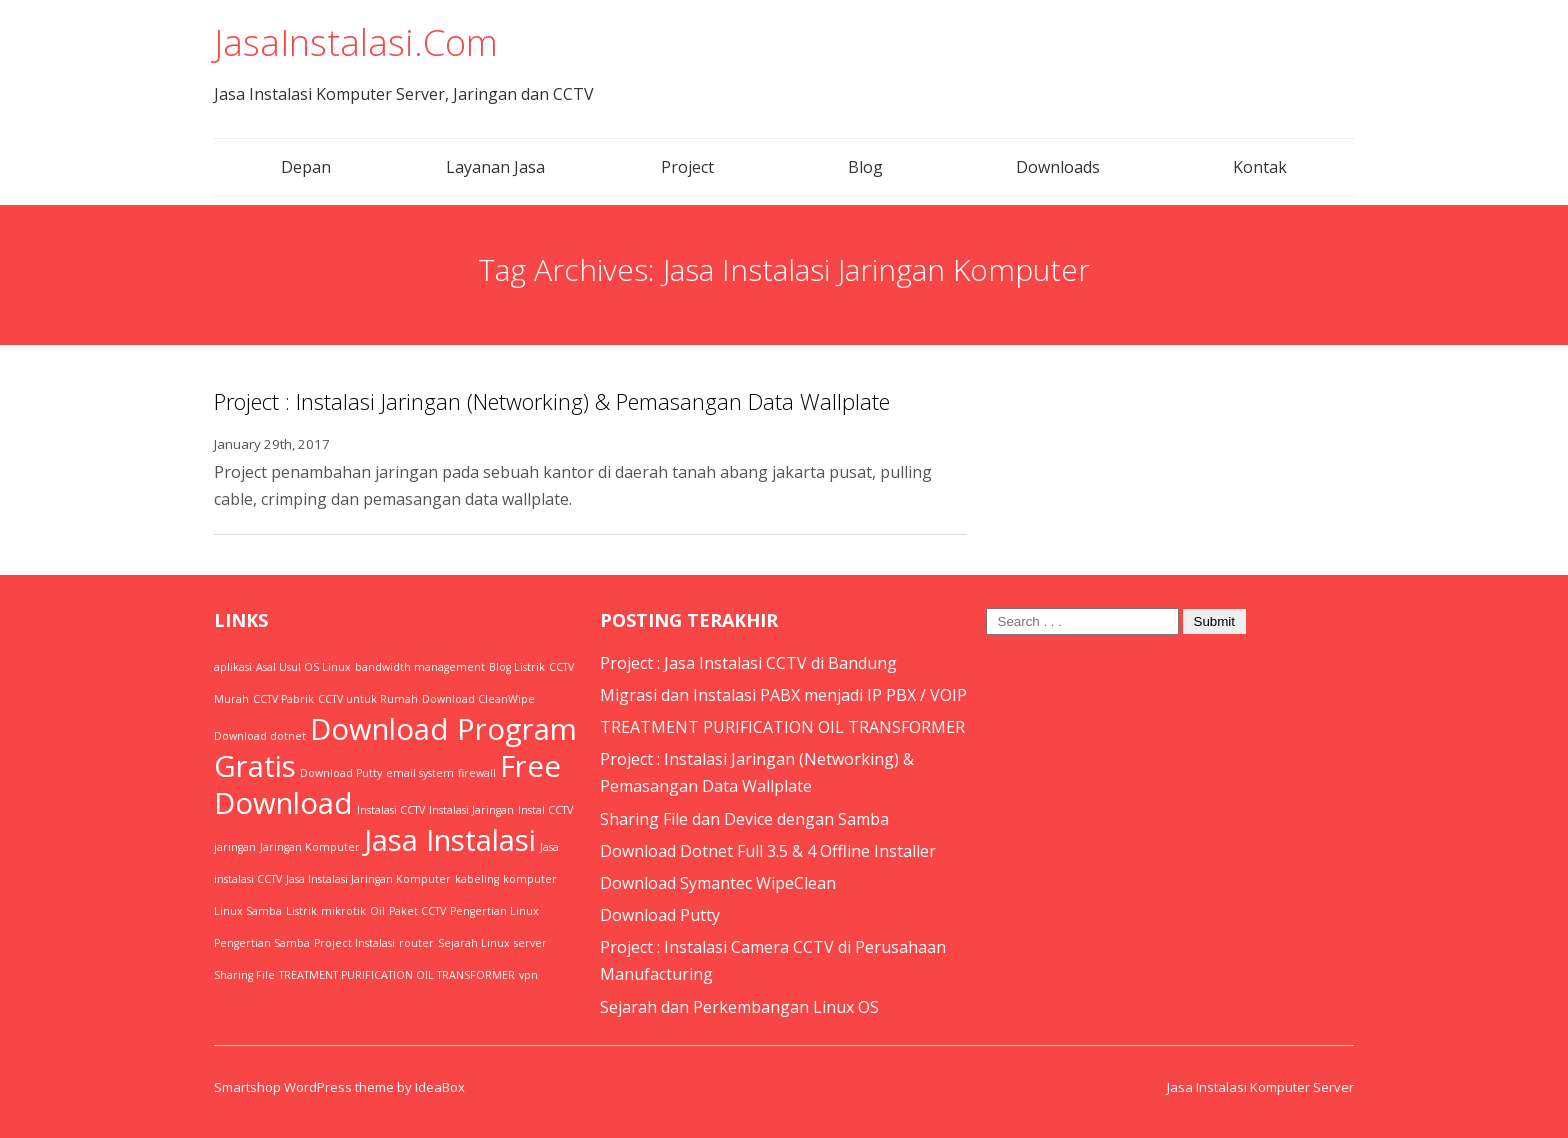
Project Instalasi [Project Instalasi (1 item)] (354, 943)
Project (687, 167)
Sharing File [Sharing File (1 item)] (244, 975)
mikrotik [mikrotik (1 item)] (343, 911)
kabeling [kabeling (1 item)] (477, 879)
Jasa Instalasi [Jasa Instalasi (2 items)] (450, 840)
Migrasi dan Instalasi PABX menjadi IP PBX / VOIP (783, 695)
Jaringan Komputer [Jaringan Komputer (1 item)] (310, 847)
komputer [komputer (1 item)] (530, 879)
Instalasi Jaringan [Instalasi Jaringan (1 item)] (471, 810)
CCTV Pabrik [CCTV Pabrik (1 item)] (283, 699)
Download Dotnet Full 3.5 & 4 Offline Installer (768, 851)
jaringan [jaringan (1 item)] (235, 847)
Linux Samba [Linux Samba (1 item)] (248, 911)
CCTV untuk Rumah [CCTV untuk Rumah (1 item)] (368, 699)
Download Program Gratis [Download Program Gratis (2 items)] (395, 747)
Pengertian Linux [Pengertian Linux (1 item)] (494, 911)
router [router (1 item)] (416, 943)
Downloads (1058, 167)
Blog (865, 167)
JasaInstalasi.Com (356, 42)
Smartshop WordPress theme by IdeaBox (339, 1087)
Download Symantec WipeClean (718, 883)
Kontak (1260, 167)
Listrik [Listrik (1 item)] (301, 911)
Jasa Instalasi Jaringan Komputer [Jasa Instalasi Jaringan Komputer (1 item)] (368, 879)
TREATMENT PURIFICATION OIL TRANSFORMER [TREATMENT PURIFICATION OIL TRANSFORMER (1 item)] (397, 975)
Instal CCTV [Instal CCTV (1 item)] (545, 810)
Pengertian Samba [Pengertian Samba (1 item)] (262, 943)
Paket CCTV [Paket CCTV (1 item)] (417, 911)
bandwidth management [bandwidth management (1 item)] (420, 667)
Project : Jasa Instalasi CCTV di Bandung (748, 663)
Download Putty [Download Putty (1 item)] (341, 773)
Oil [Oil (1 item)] (377, 911)
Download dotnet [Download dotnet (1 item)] (260, 736)
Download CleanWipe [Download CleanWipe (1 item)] (478, 699)
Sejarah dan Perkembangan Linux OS (739, 1007)
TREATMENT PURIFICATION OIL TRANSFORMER (782, 727)
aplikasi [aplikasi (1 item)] (233, 667)
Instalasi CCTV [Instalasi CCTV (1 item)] (391, 810)
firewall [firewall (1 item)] (477, 773)
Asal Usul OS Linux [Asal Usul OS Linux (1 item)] (303, 667)
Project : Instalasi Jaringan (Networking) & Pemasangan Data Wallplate (552, 401)
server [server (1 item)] (530, 943)
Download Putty (660, 915)
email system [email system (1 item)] (420, 773)
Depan (306, 167)
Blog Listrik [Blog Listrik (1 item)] (517, 667)
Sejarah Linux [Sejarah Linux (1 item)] (474, 943)
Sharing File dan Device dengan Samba (744, 819)
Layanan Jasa (495, 167)
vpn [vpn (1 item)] (528, 975)
